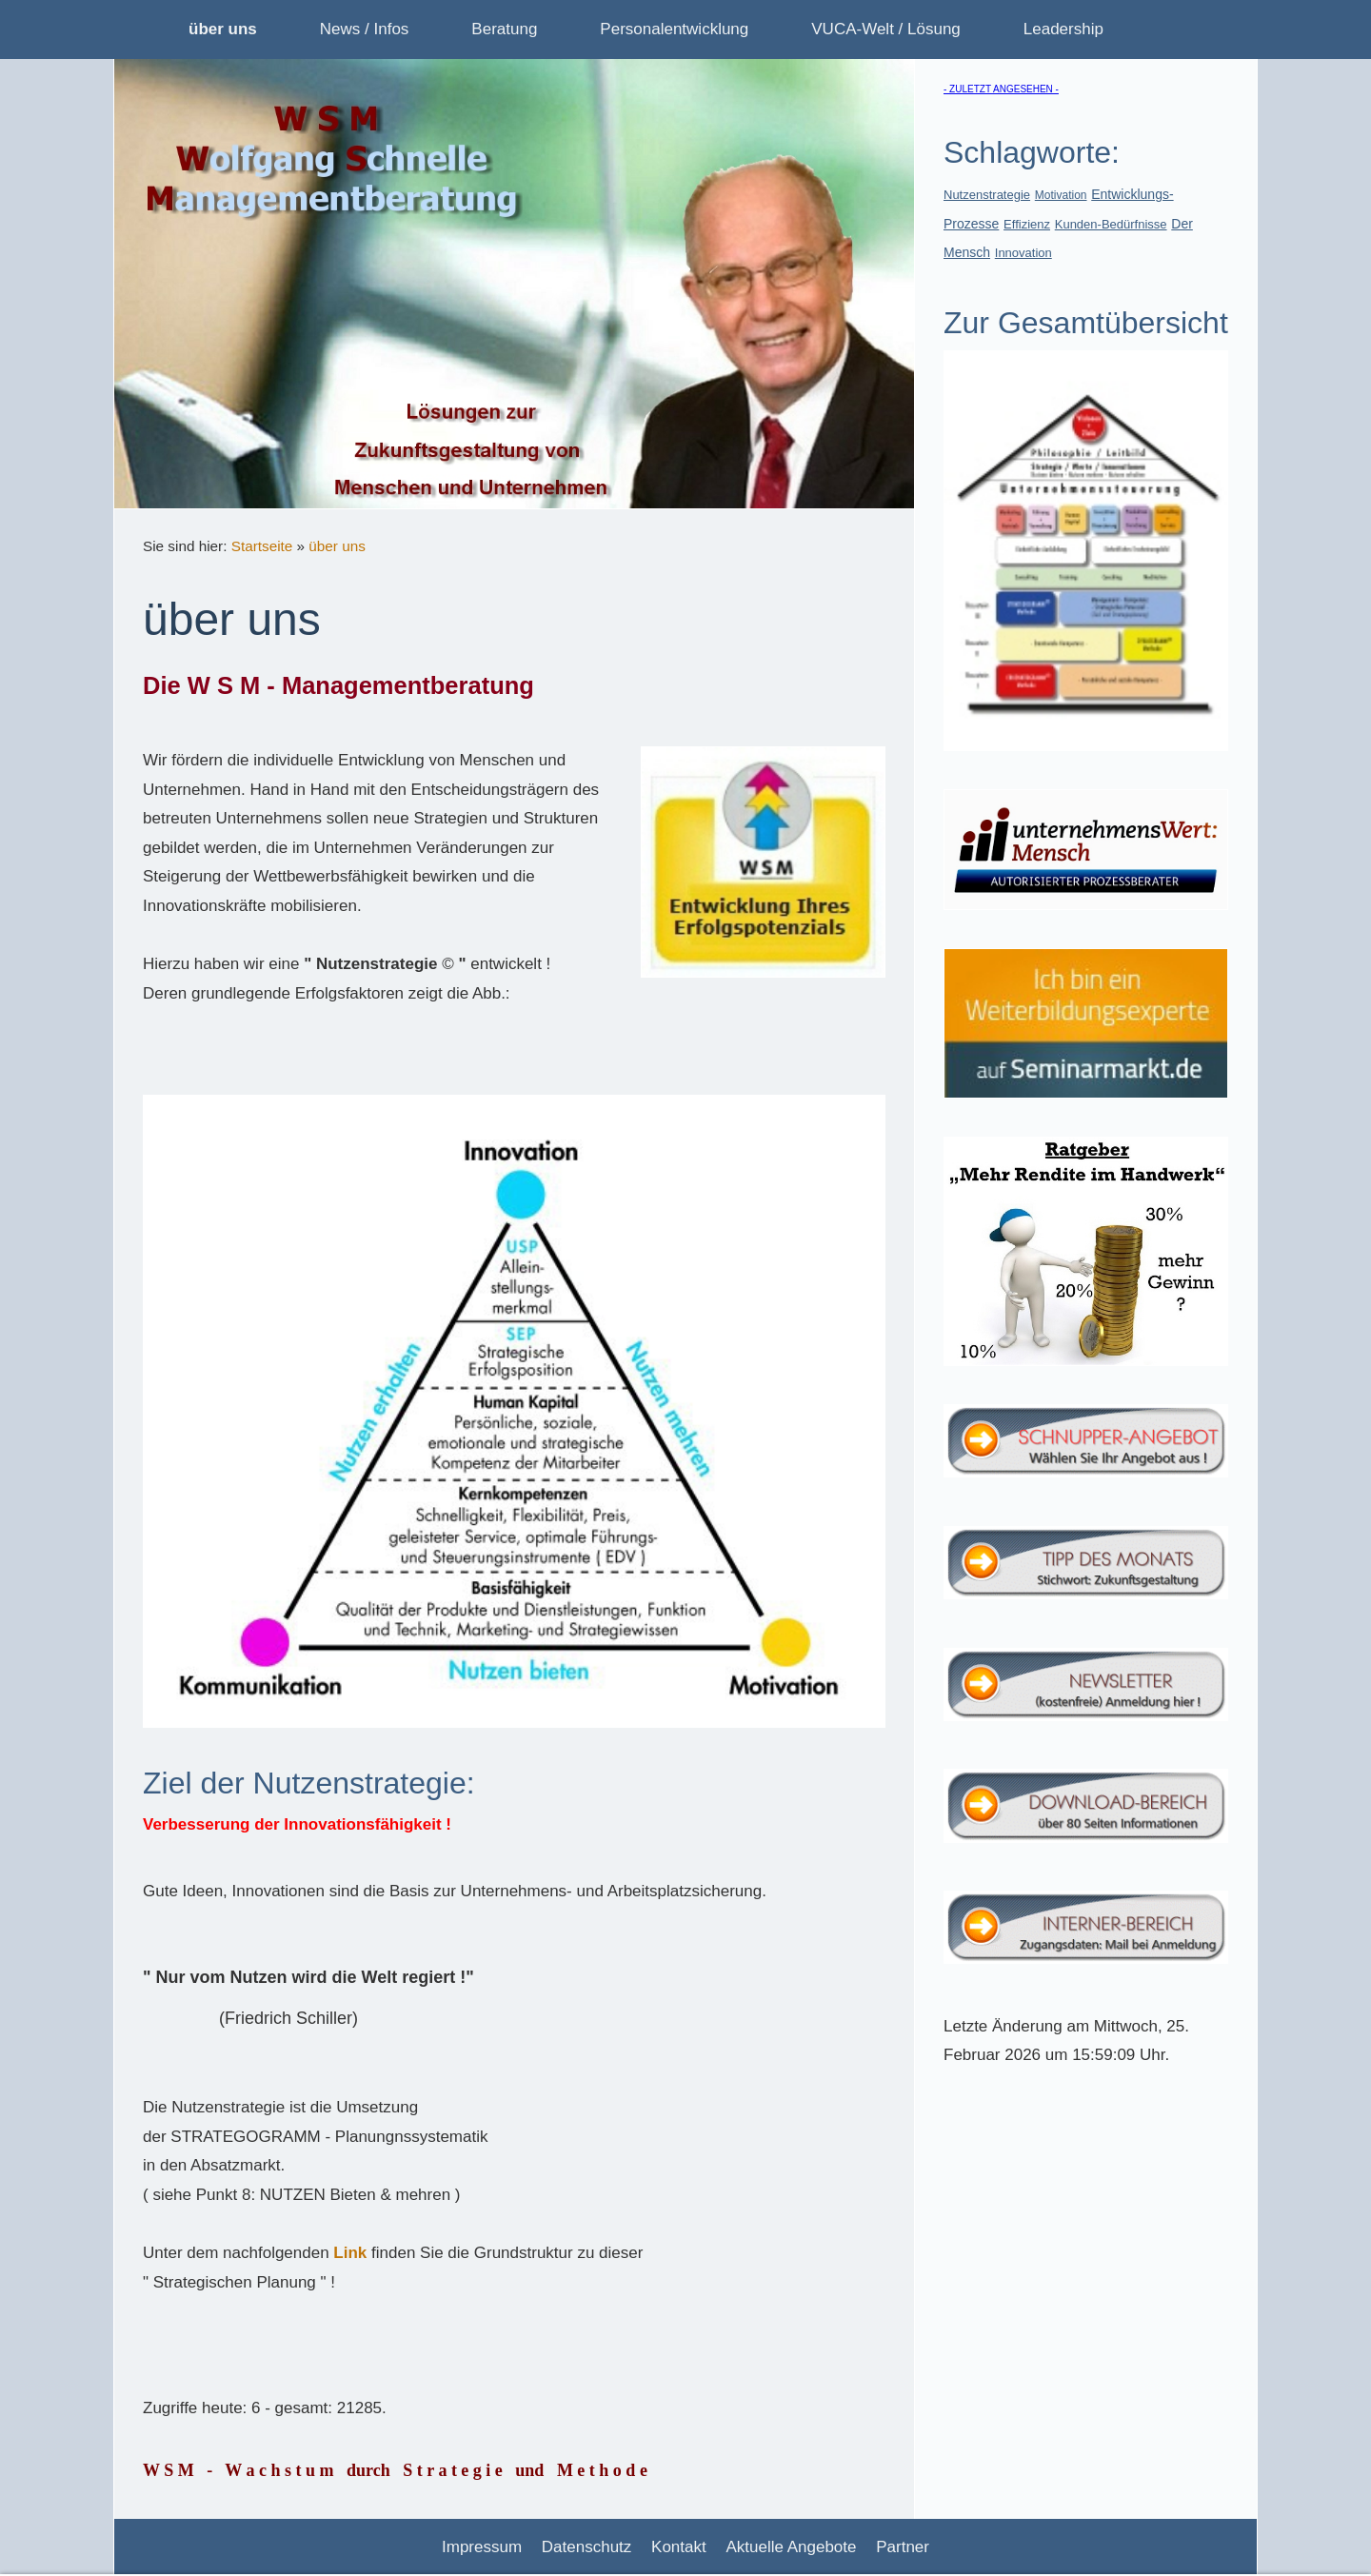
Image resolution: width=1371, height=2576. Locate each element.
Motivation (1061, 195)
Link (350, 2253)
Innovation (1023, 253)
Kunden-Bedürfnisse (1111, 224)
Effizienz (1026, 224)
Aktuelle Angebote (790, 2547)
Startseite (262, 546)
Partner (902, 2547)
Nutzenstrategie (987, 195)
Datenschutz (587, 2547)
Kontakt (678, 2547)
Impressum (482, 2547)
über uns (337, 546)
